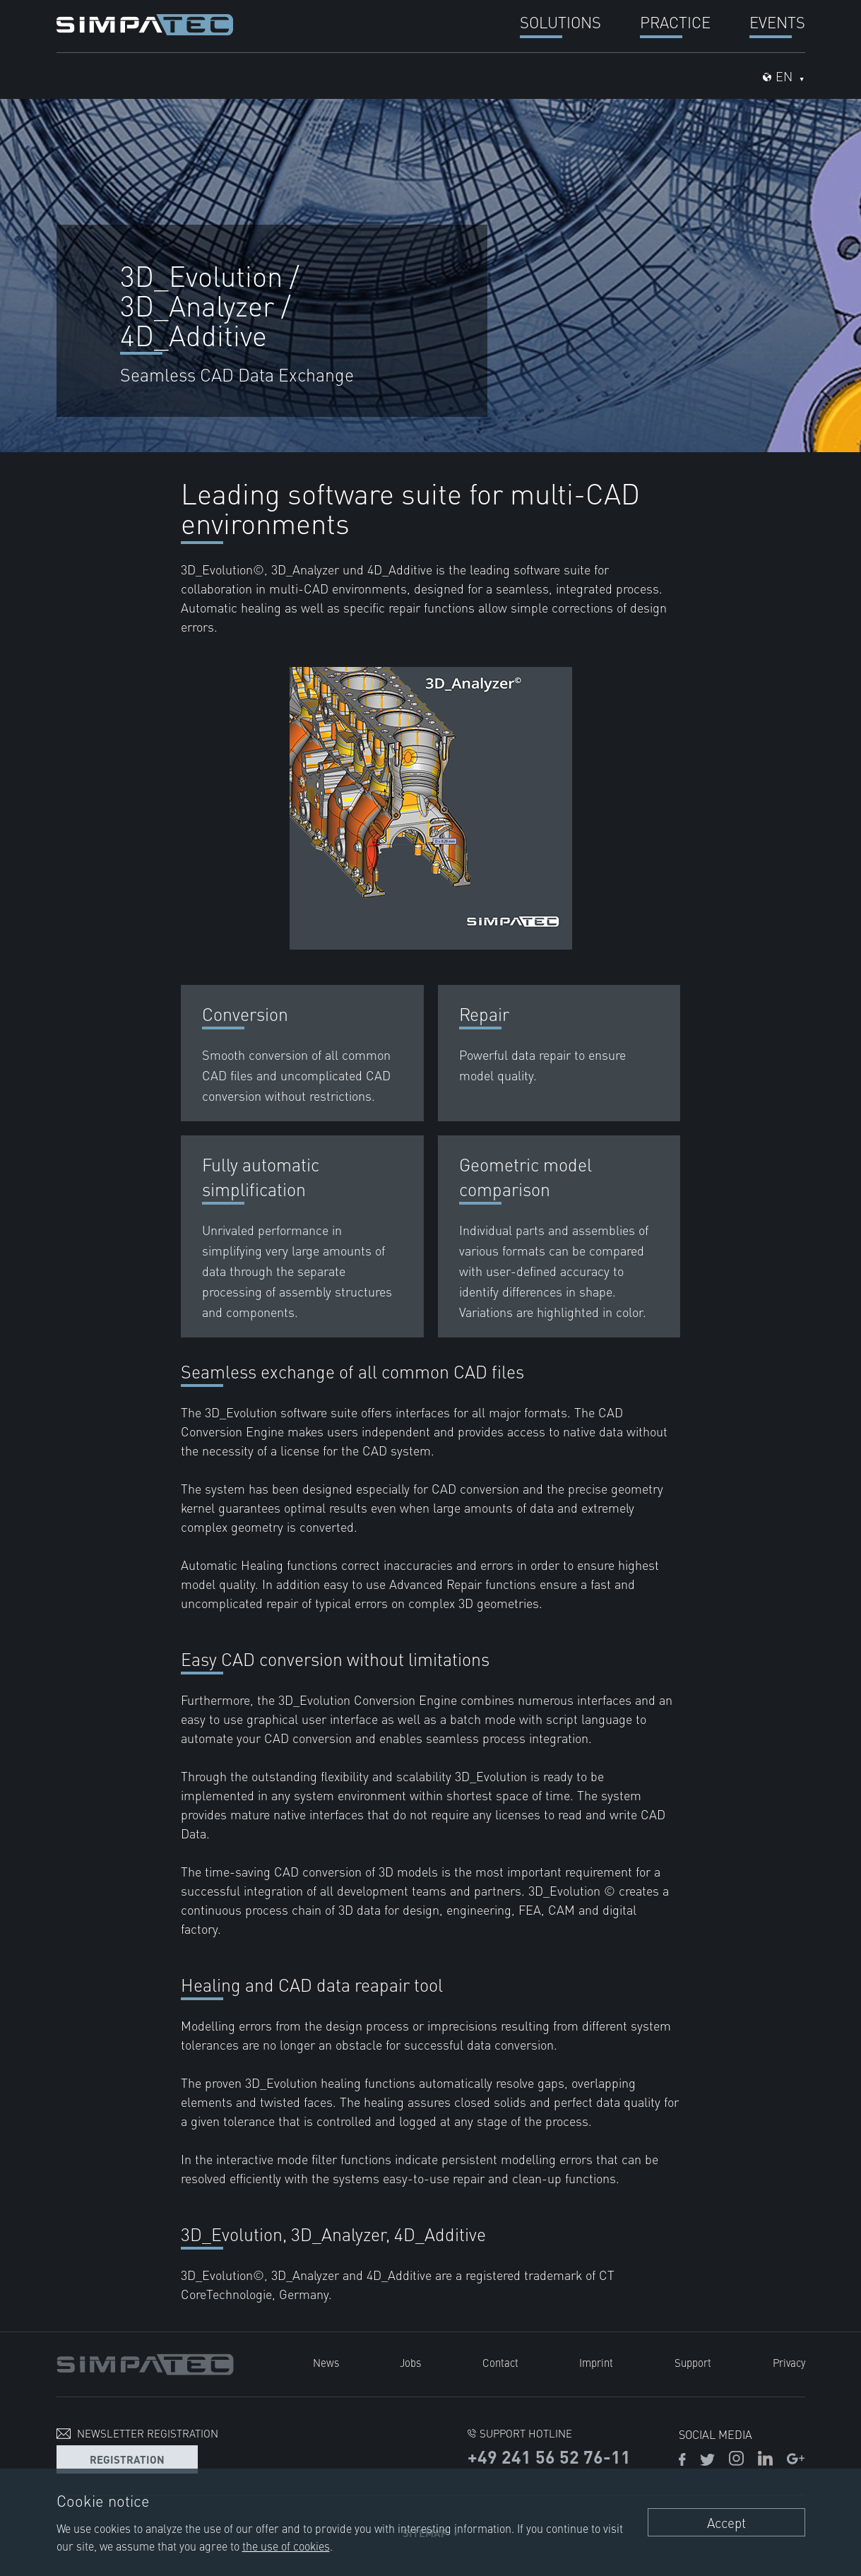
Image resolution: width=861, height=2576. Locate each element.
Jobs (410, 2362)
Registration (127, 2459)
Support (693, 2362)
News (326, 2362)
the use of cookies (286, 2545)
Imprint (596, 2362)
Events (777, 22)
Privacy (789, 2362)
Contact (500, 2362)
